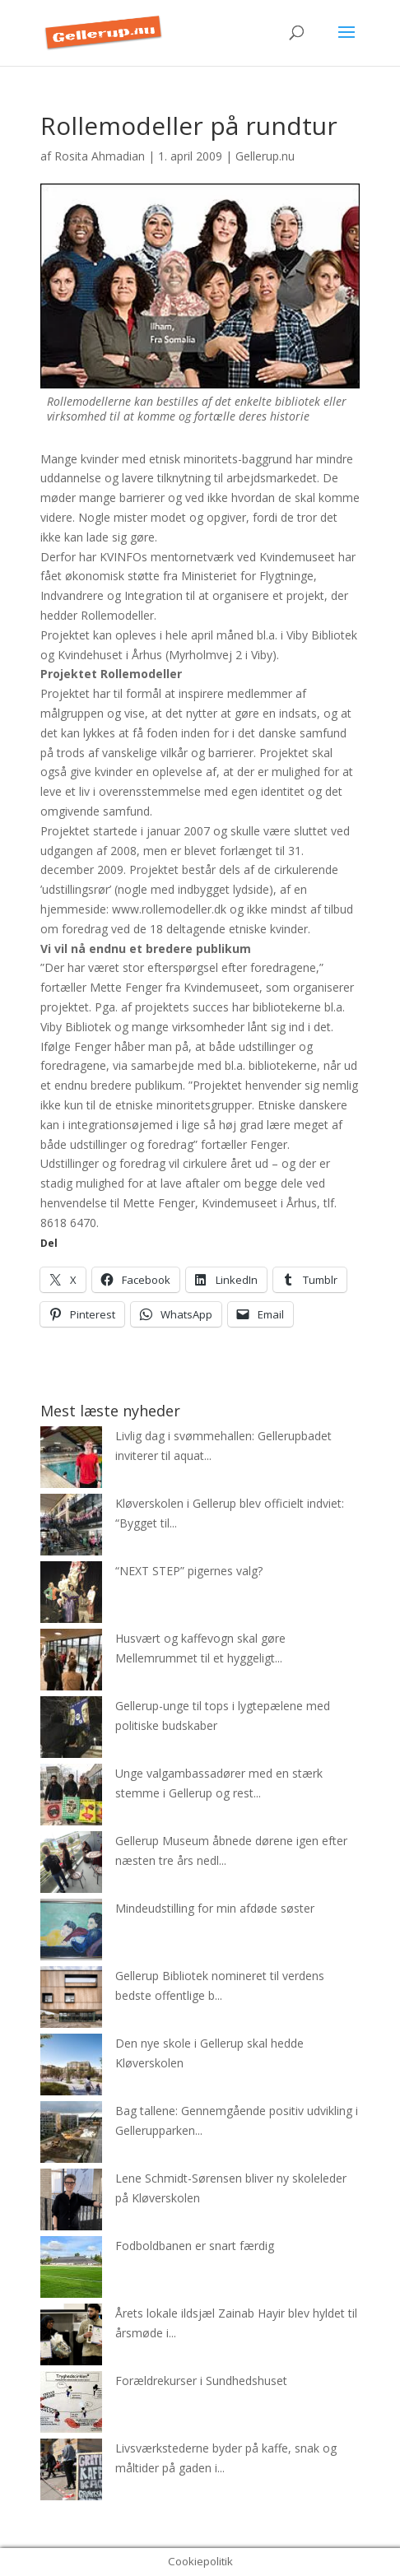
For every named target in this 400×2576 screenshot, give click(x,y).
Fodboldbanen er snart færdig (194, 2245)
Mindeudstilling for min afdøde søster (214, 1908)
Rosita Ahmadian (99, 156)
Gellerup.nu (265, 156)
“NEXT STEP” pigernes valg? (189, 1571)
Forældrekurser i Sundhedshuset (201, 2380)
